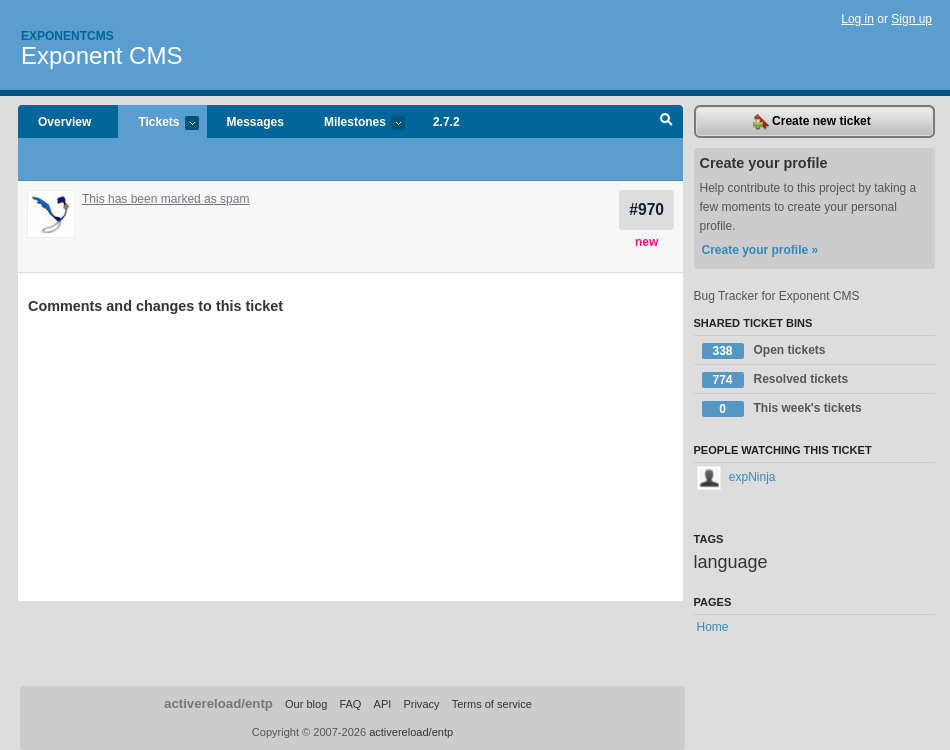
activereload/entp (218, 703)
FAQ (350, 704)
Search (666, 122)
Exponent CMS (101, 55)
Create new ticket (812, 122)
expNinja (736, 477)
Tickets (158, 123)
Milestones (354, 123)
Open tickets (764, 351)
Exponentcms (67, 36)
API (383, 704)
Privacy (421, 704)
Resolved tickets (775, 380)
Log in (857, 19)
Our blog (306, 704)
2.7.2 (446, 122)
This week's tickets (782, 409)
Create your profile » (760, 250)
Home (713, 627)
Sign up (911, 19)
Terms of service (492, 704)
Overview (64, 122)
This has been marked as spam (165, 199)
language (731, 562)
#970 (646, 209)
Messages (255, 122)
